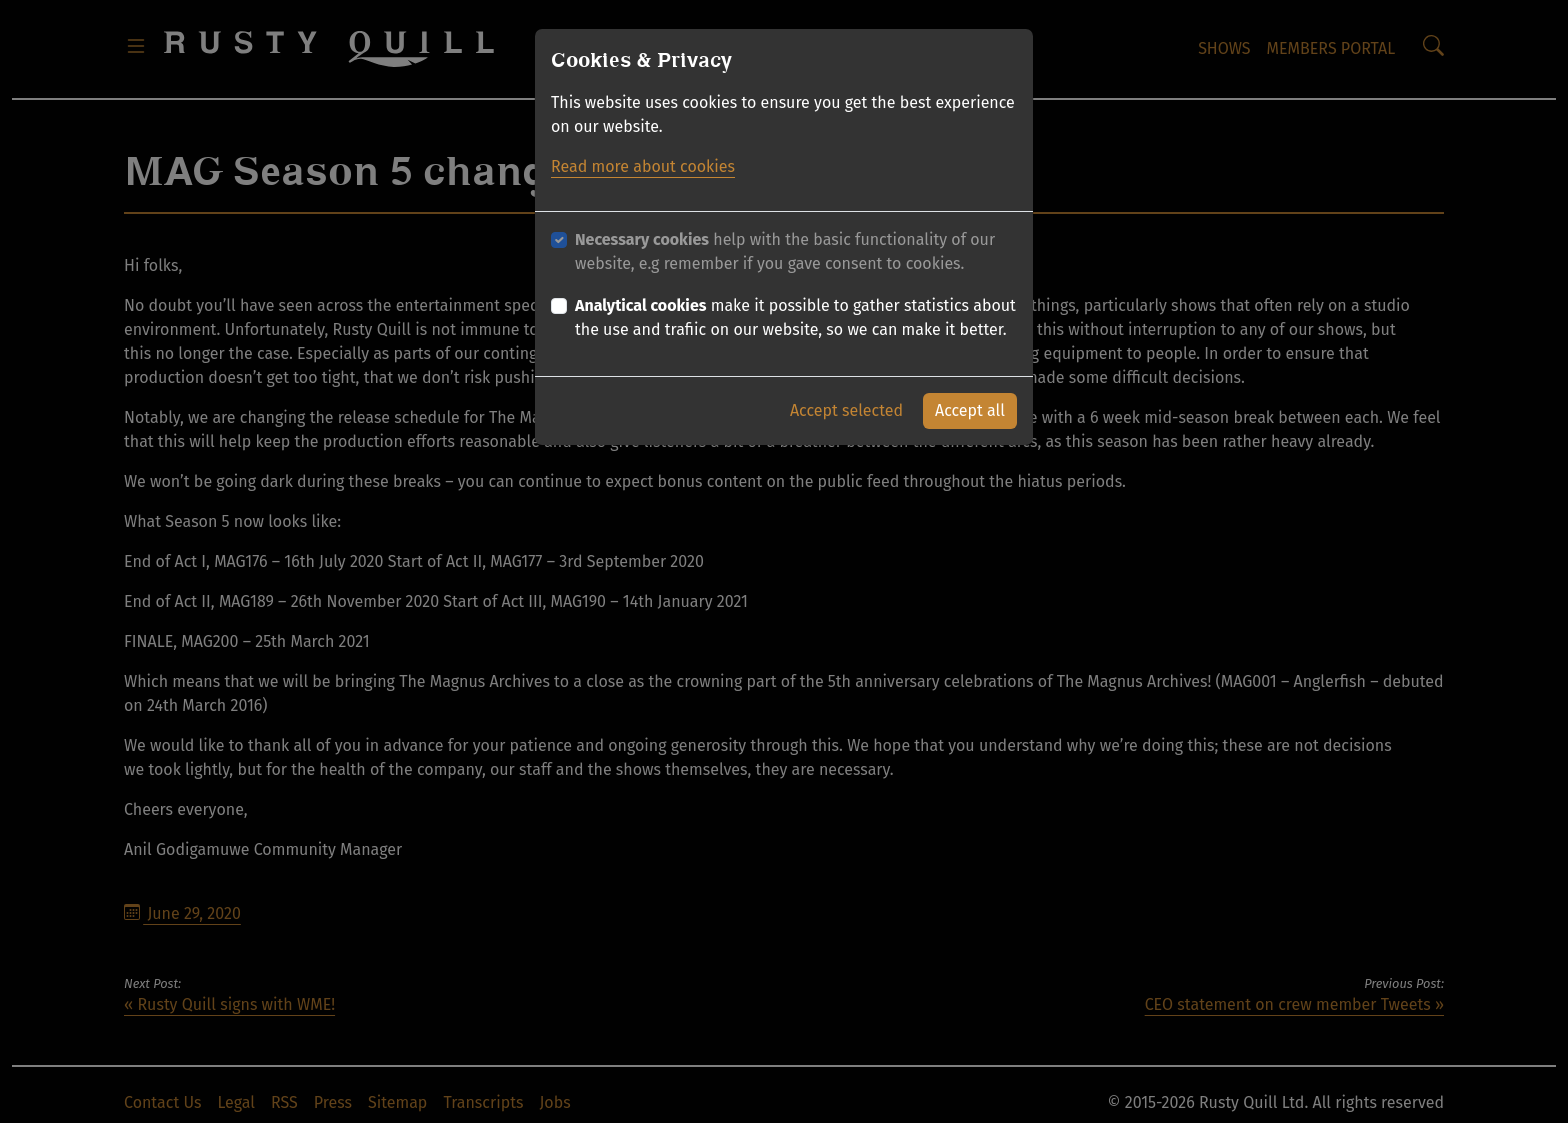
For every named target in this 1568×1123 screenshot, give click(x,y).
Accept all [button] (970, 404)
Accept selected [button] (846, 404)
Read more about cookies (643, 160)
